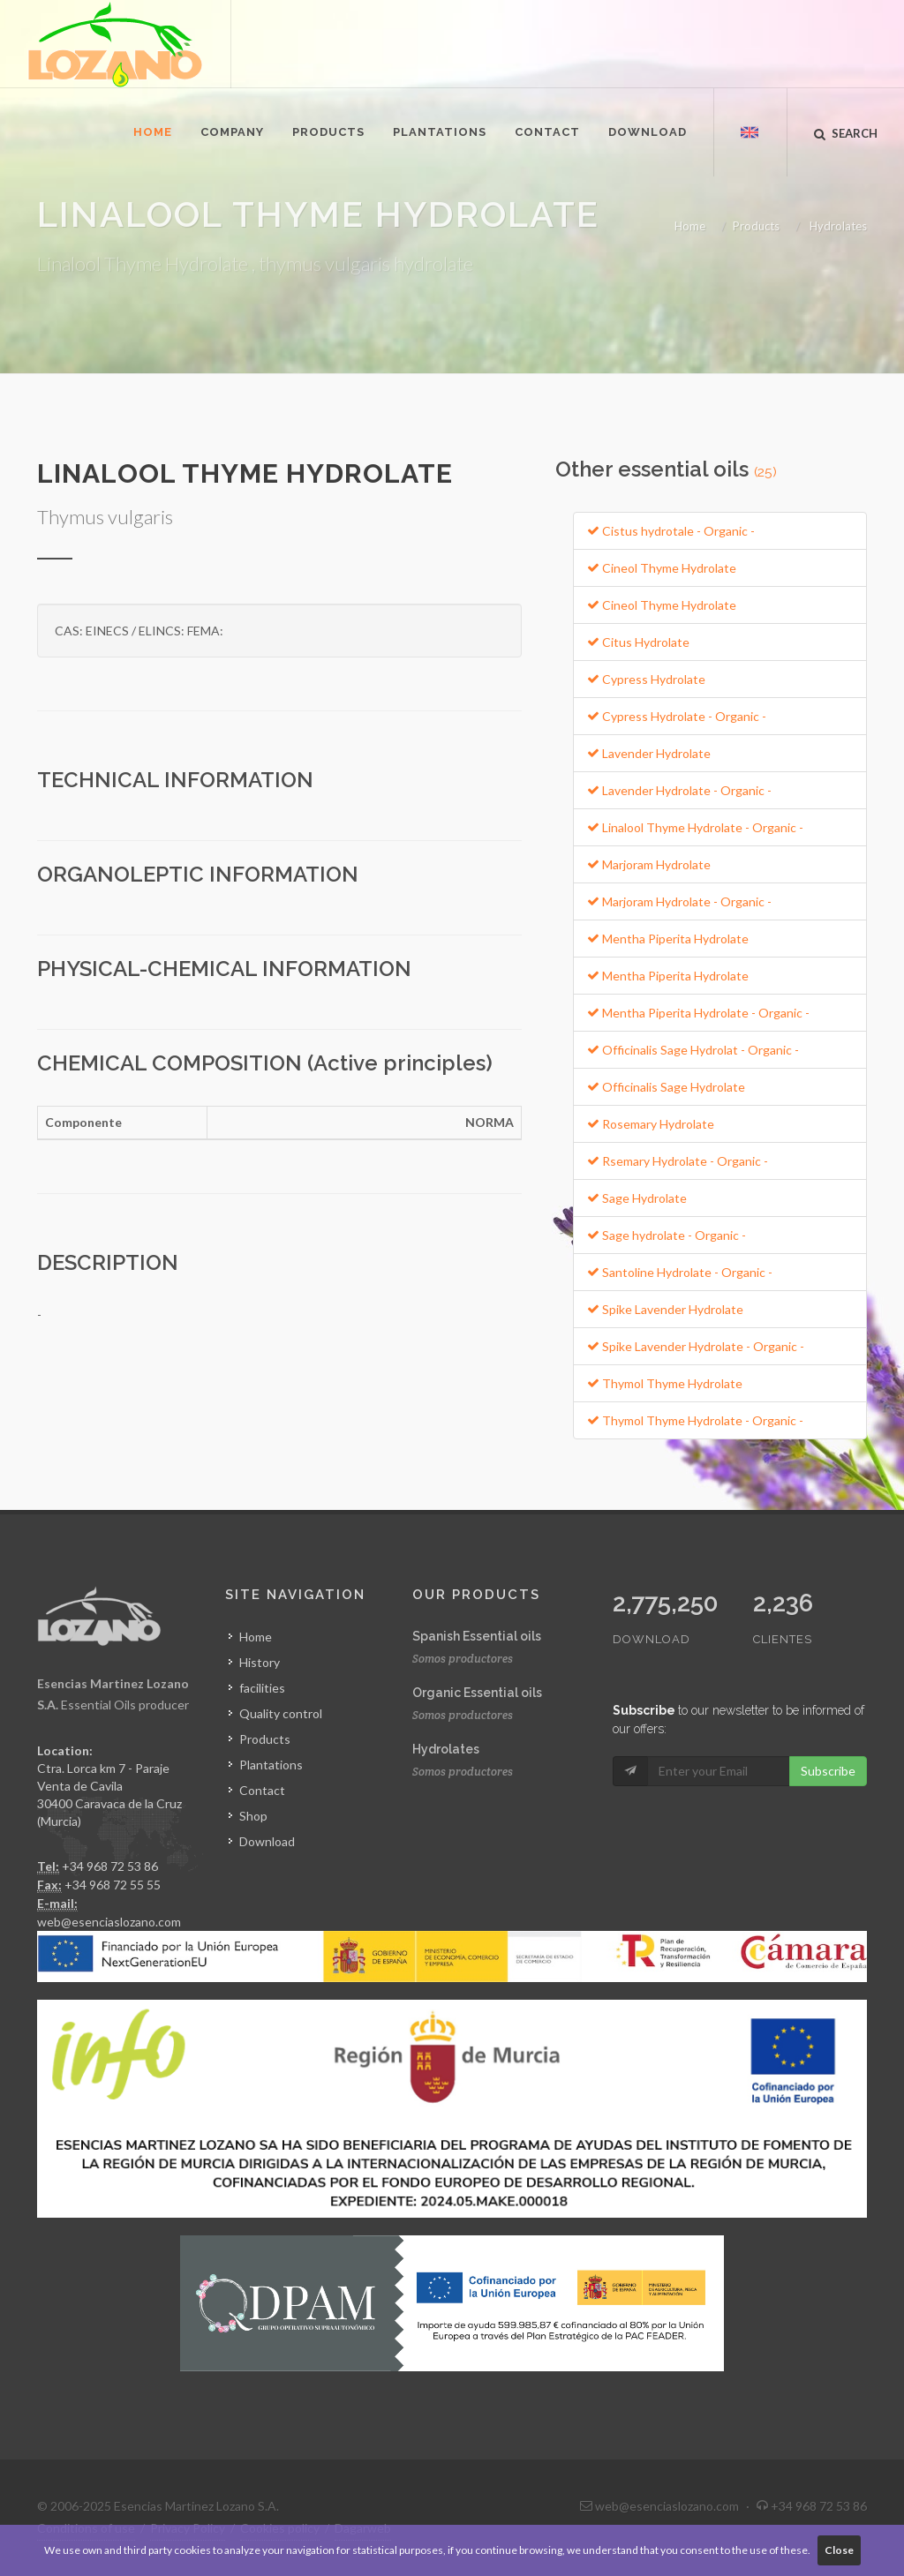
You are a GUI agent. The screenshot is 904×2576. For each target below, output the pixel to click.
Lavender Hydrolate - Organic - (679, 790)
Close (839, 2550)
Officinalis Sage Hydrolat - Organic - (693, 1049)
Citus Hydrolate (638, 642)
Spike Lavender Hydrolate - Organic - (695, 1346)
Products (756, 226)
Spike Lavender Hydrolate (665, 1309)
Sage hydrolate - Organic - (666, 1235)
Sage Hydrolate (637, 1197)
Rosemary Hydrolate (650, 1123)
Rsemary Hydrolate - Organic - (677, 1160)
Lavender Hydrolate (649, 753)
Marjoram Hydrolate (649, 864)
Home (689, 226)
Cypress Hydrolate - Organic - (676, 716)
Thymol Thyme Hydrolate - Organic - (695, 1420)
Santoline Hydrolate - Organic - (679, 1272)
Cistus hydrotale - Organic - (671, 530)
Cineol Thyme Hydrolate (661, 567)
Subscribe (828, 1770)
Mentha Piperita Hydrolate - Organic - (698, 1012)
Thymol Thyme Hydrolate (664, 1383)
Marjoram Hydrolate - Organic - (679, 901)
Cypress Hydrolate (646, 679)
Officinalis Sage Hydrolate (666, 1086)
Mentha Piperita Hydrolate (668, 938)
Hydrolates (838, 226)
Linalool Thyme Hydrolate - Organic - (695, 827)
